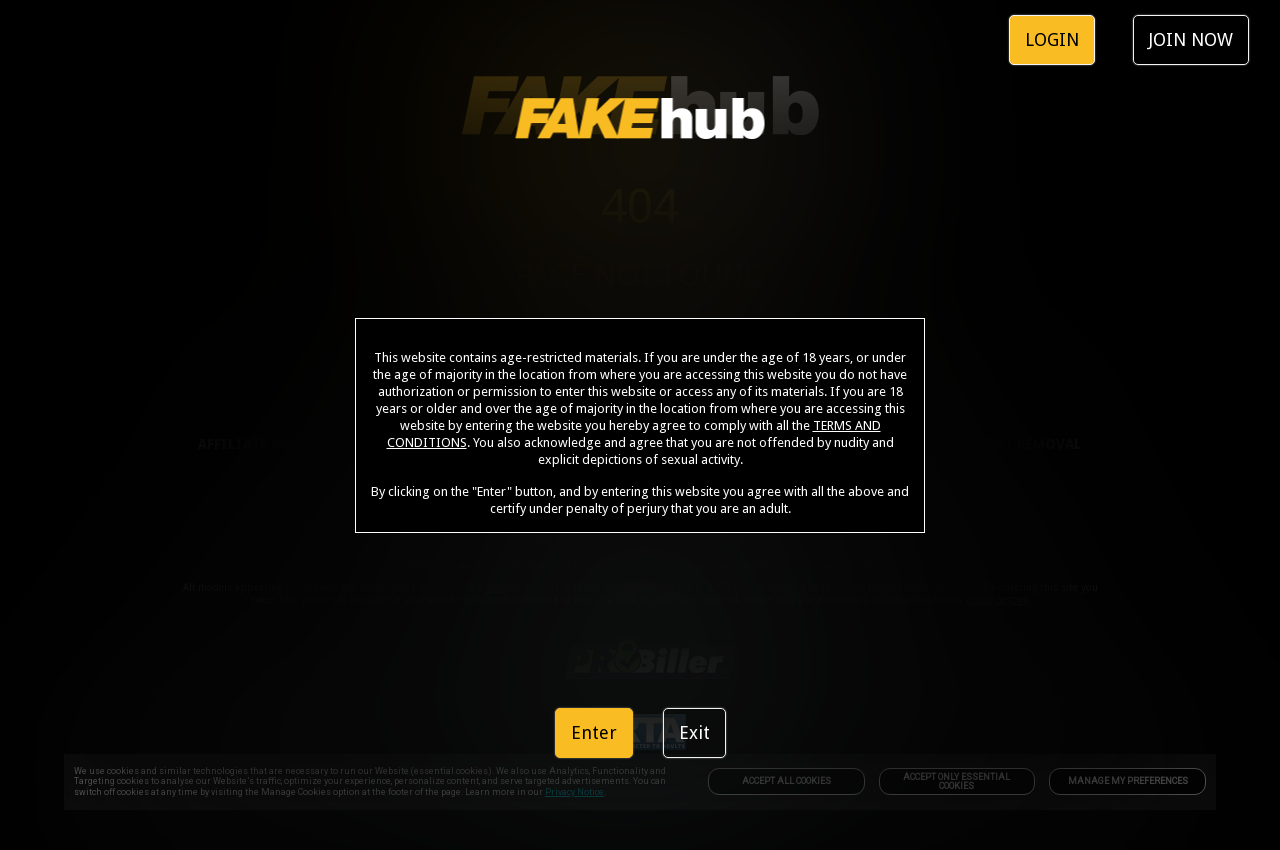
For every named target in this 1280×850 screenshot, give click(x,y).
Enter (594, 732)
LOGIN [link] (1052, 39)
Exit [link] (694, 732)
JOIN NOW (1191, 39)
